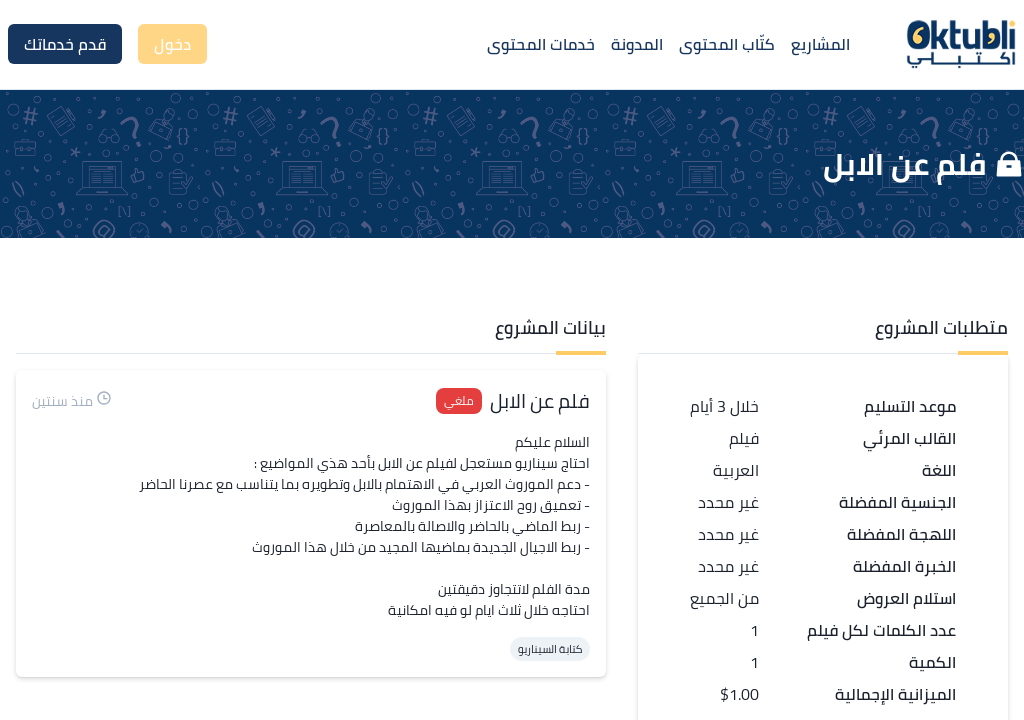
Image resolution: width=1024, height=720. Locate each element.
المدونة (637, 44)
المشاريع (820, 44)
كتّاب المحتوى (727, 44)
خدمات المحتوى (541, 44)
